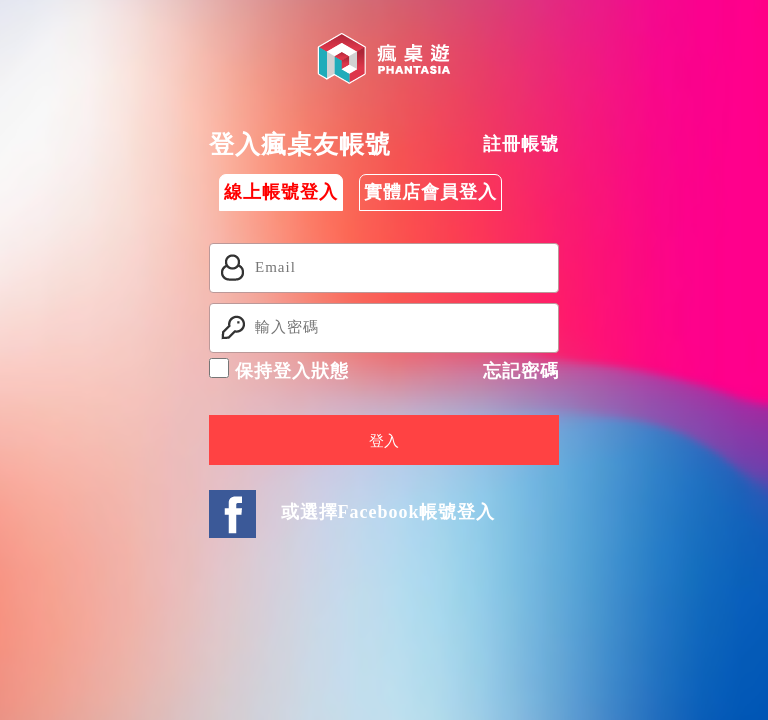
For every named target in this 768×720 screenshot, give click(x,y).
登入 (384, 441)
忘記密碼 (521, 371)
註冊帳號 (521, 144)
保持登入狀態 (279, 369)
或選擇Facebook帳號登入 (388, 512)
